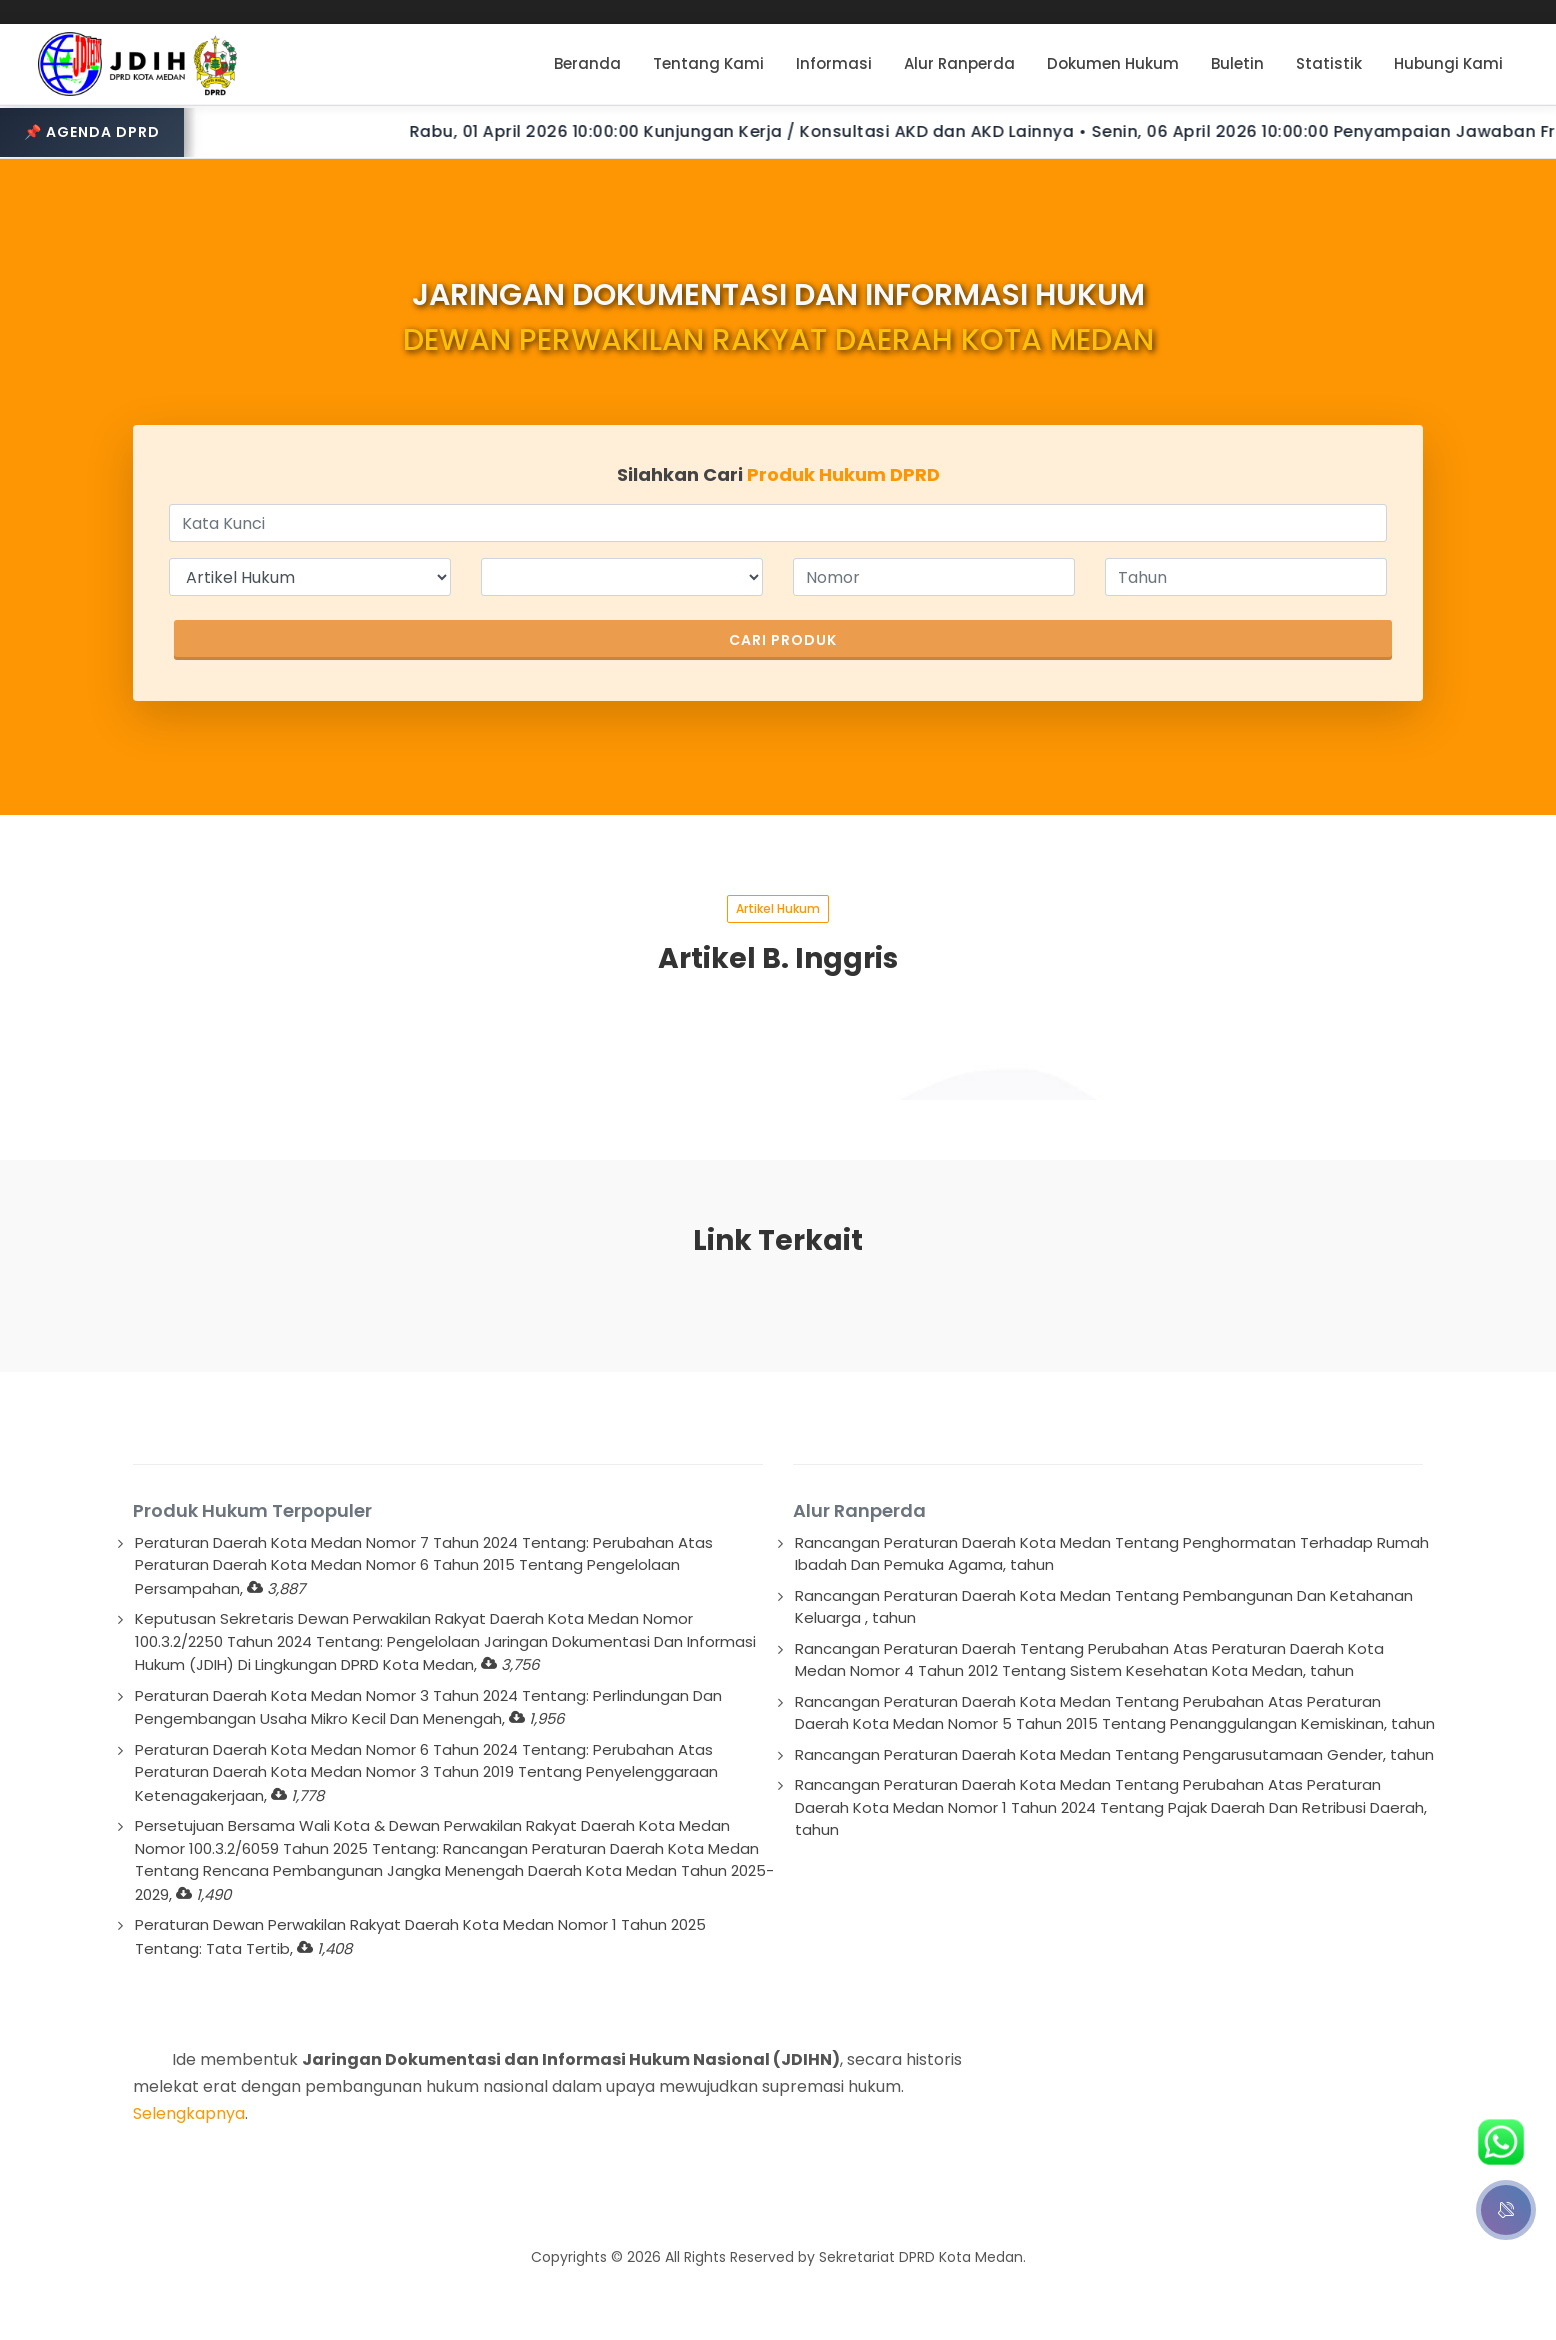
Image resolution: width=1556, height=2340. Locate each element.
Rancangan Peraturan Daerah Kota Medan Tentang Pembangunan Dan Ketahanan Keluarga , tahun (1104, 1607)
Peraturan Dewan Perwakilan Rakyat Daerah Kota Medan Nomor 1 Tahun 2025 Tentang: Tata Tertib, (420, 1936)
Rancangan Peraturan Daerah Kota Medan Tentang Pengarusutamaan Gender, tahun (1114, 1754)
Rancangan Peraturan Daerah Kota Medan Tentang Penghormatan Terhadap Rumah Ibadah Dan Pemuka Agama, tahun (1112, 1554)
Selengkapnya (189, 2113)
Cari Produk (783, 640)
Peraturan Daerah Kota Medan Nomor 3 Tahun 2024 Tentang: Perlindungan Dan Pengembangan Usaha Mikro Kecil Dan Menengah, (428, 1707)
